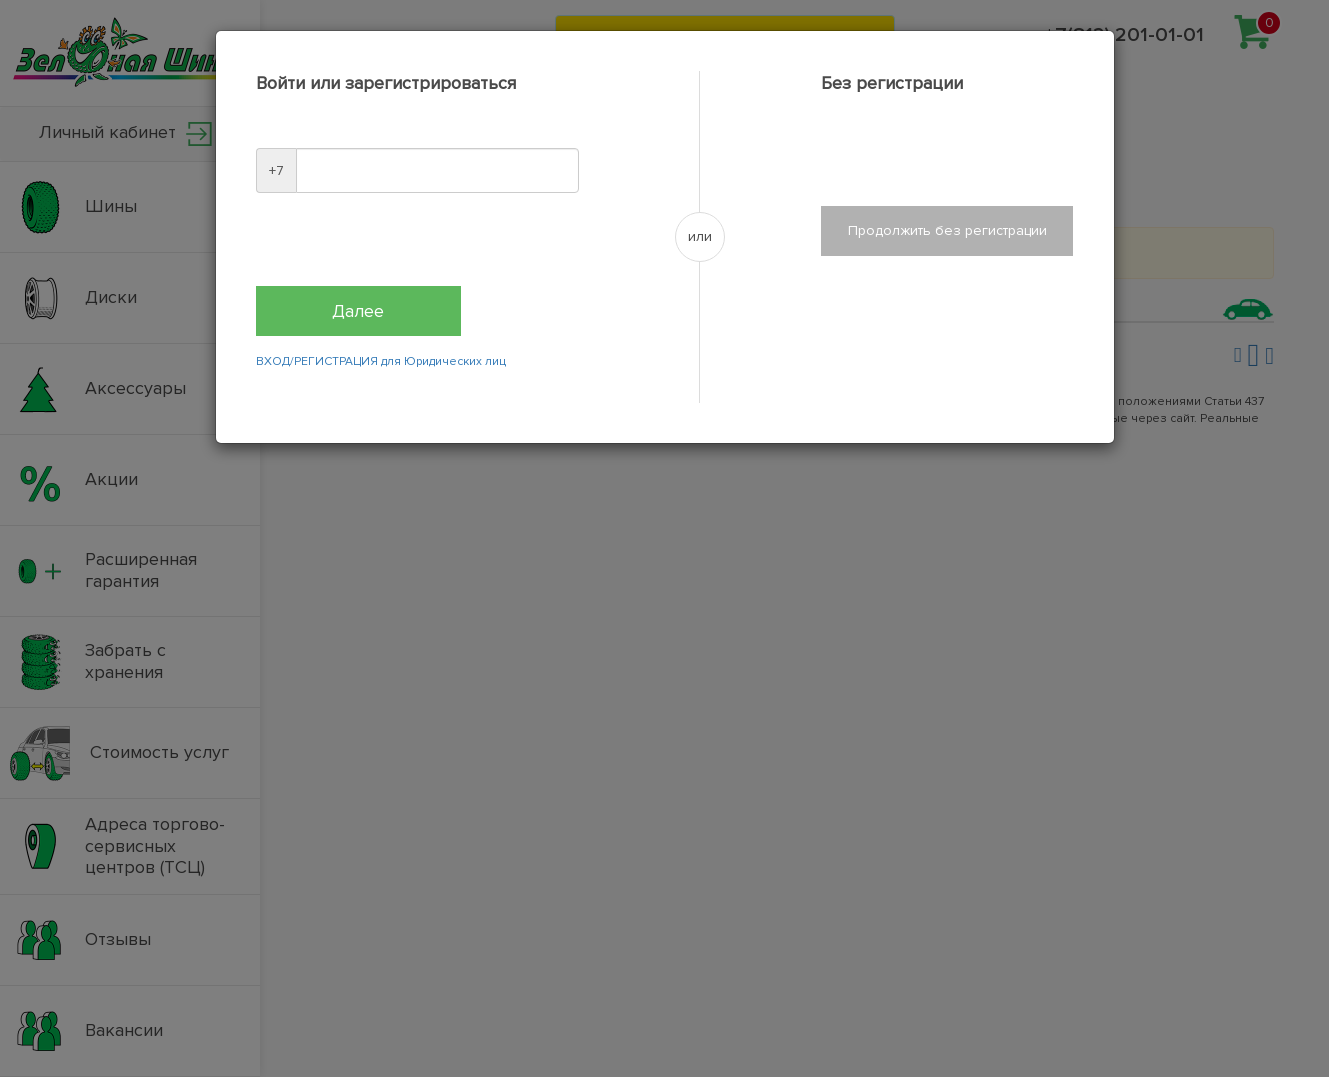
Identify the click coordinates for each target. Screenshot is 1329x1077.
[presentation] (408, 247)
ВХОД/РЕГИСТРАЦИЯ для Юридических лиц (381, 361)
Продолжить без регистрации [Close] (947, 230)
